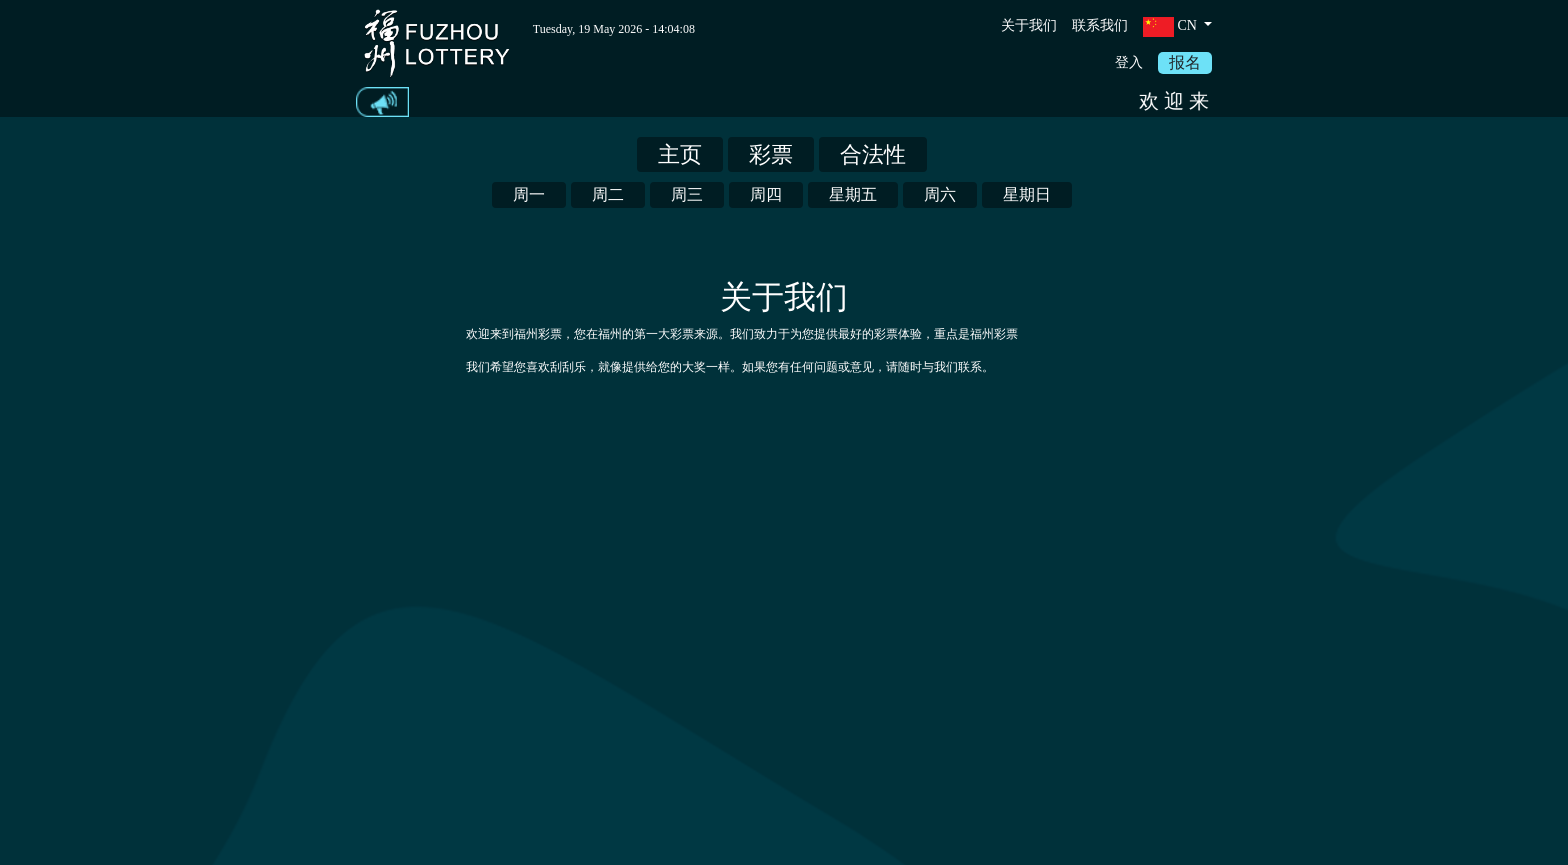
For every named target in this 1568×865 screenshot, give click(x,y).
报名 (1185, 62)
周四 (766, 194)
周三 (687, 194)
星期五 (853, 194)
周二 (608, 194)
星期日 (1027, 194)
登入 (1129, 62)
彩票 (771, 154)
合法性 (873, 154)
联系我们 (1100, 25)
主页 (680, 154)
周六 (940, 194)
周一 (529, 194)
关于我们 (1029, 25)
